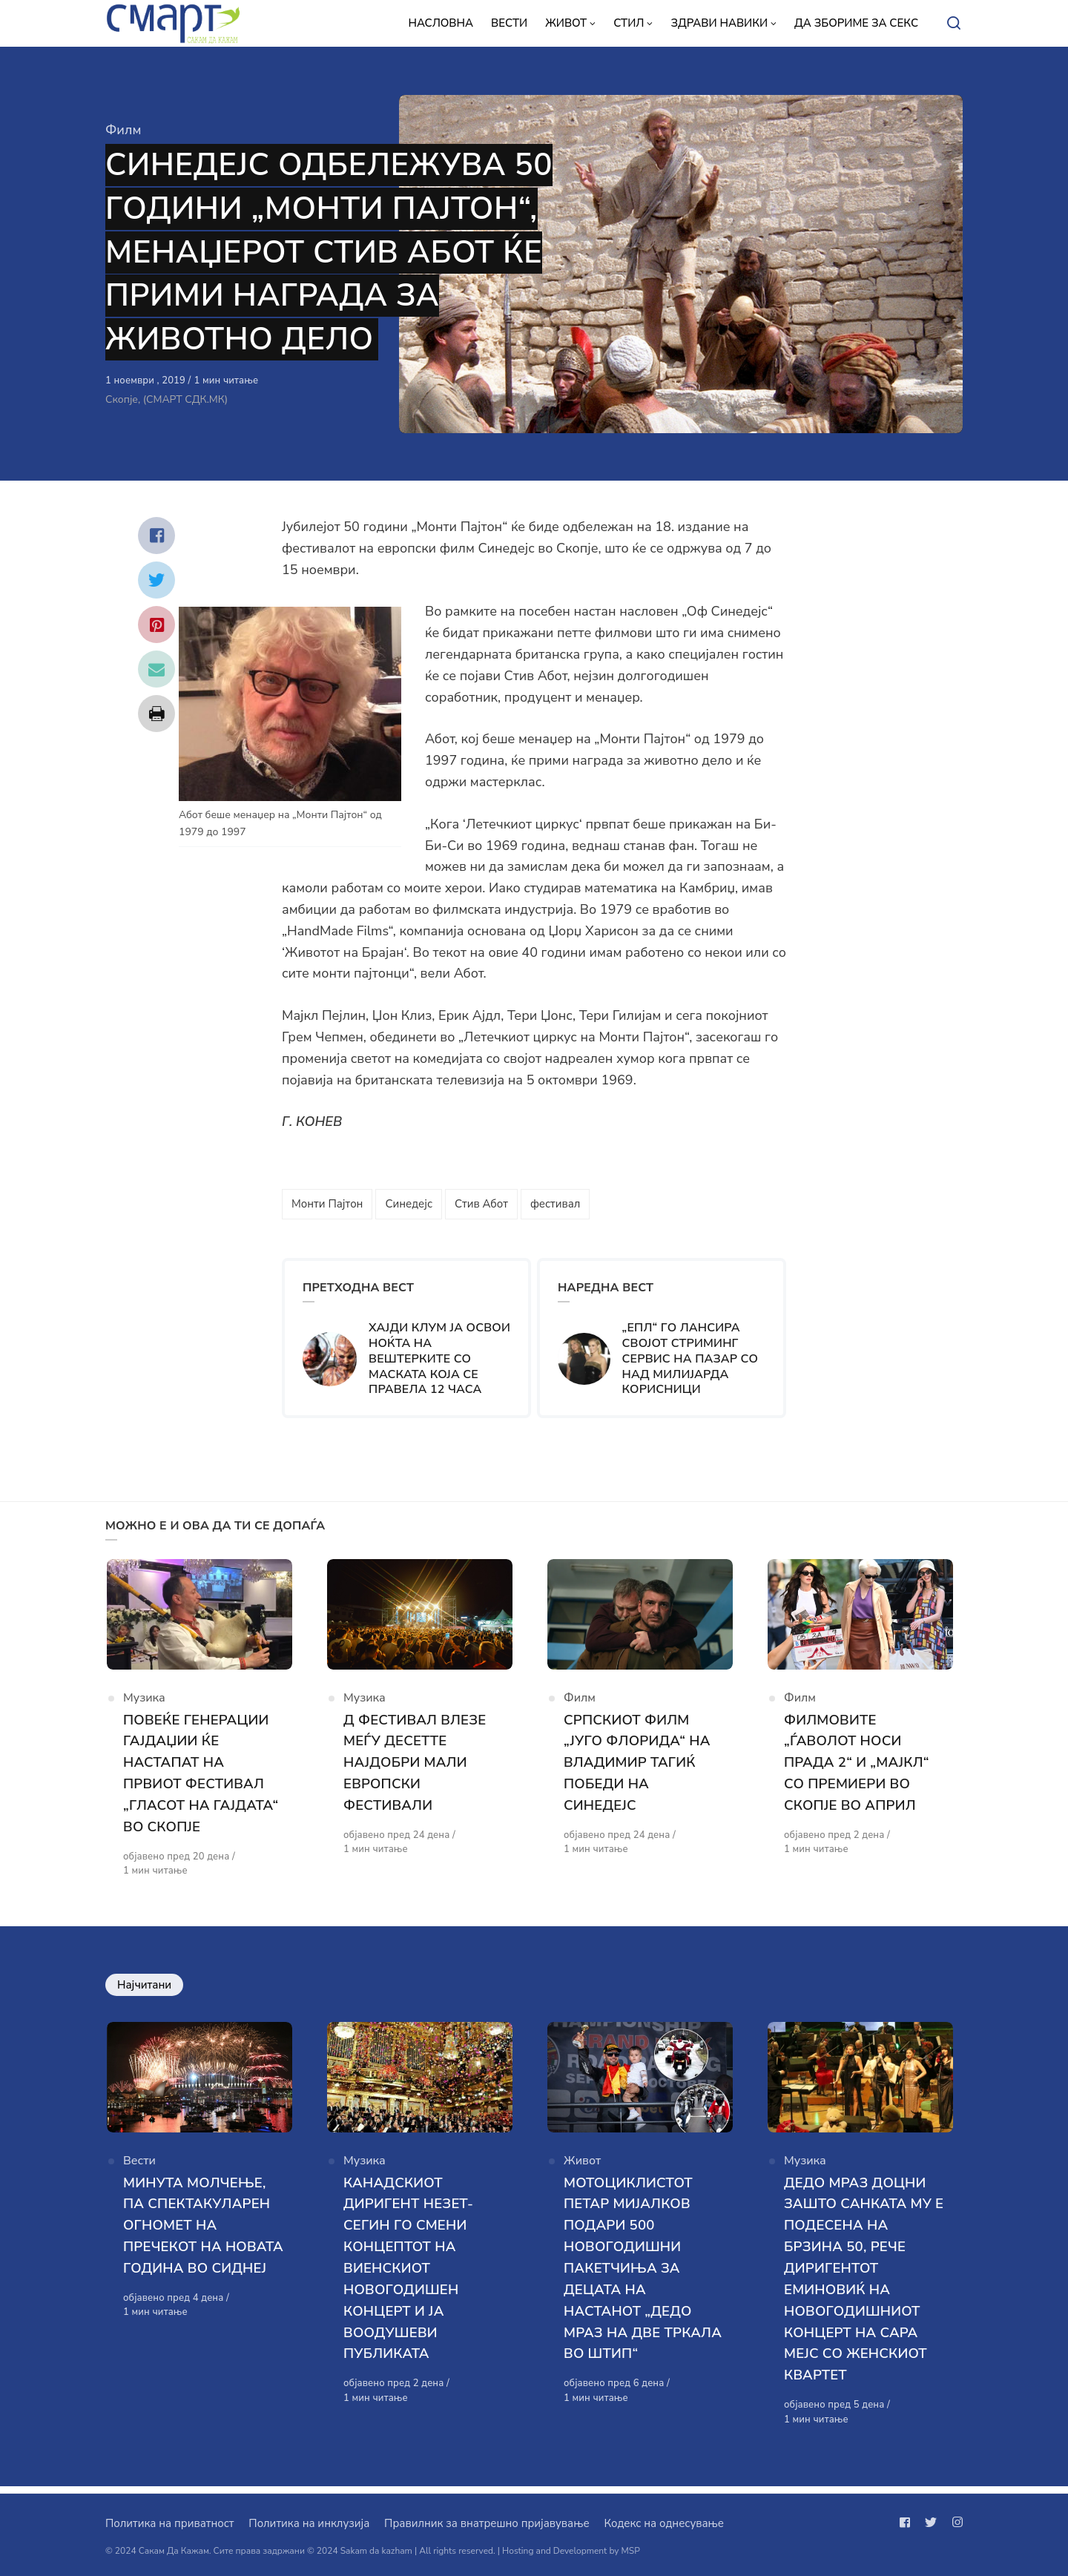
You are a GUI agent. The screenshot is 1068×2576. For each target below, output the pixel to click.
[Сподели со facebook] (156, 535)
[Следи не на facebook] (908, 2522)
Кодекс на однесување (664, 2523)
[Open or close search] (954, 24)
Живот (582, 2169)
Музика (144, 1703)
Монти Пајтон (327, 1203)
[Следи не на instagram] (954, 2522)
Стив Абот (481, 1203)
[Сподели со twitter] (156, 580)
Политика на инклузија (308, 2523)
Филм (123, 130)
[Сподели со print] (156, 713)
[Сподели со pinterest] (156, 624)
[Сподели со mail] (156, 669)
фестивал (555, 1203)
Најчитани (144, 1988)
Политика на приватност (169, 2523)
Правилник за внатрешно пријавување (486, 2523)
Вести (139, 2169)
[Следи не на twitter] (931, 2522)
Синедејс (408, 1203)
